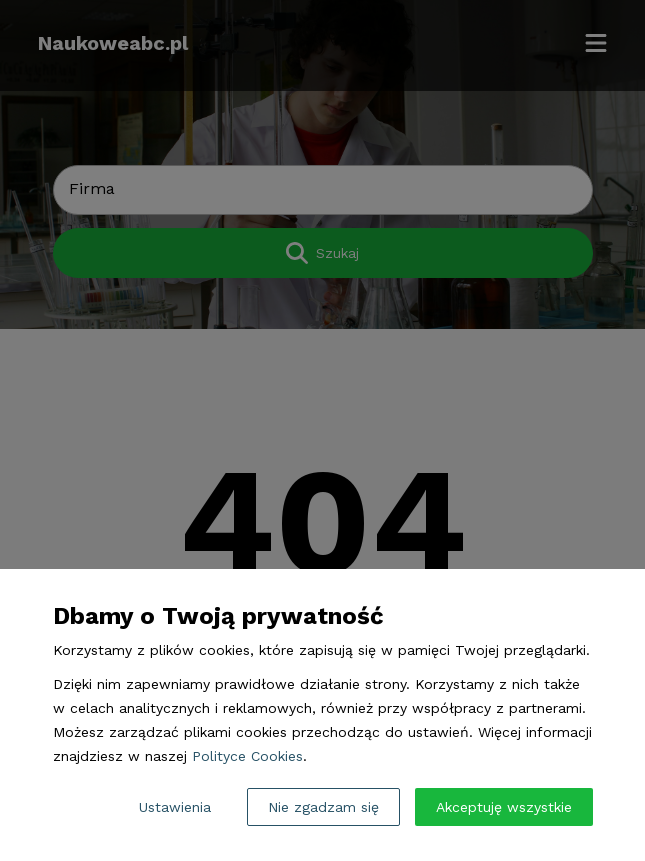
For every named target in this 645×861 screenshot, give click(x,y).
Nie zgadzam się (323, 807)
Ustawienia (175, 807)
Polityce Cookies (247, 756)
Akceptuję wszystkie (504, 807)
